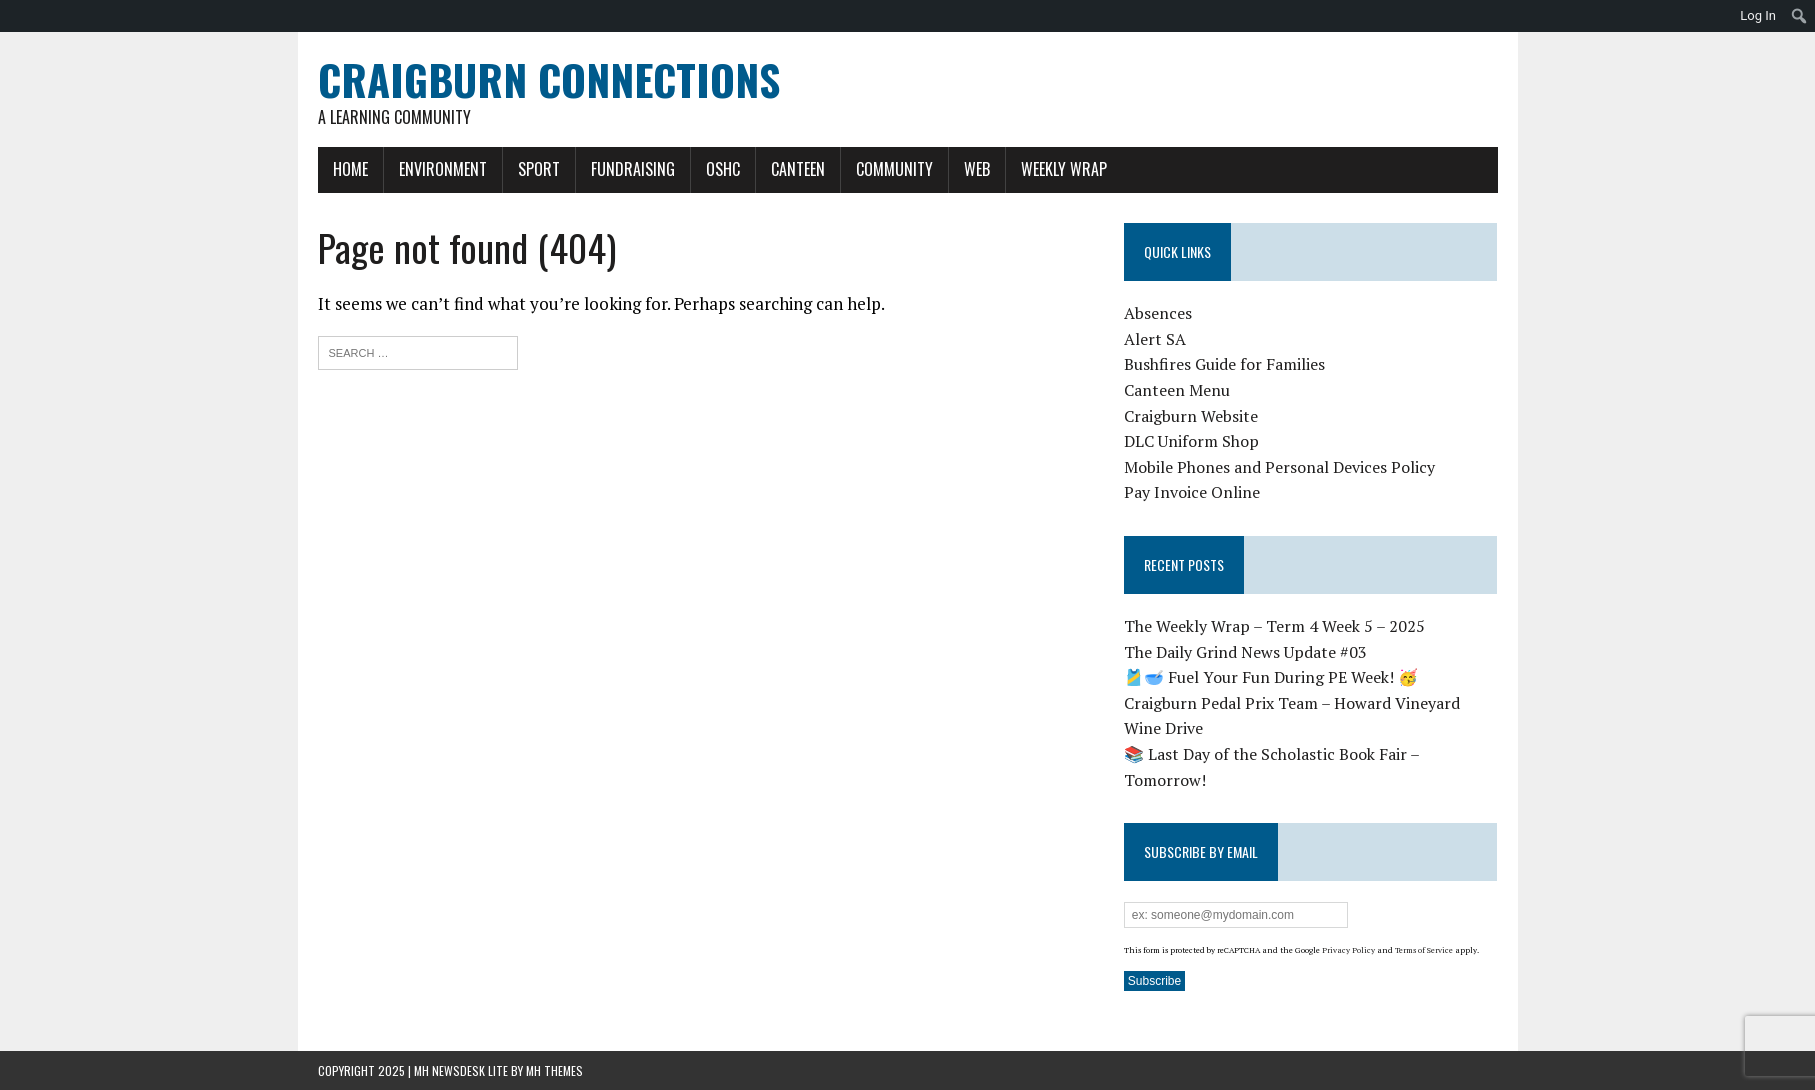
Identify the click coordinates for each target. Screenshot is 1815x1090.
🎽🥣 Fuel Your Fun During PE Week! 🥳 (1271, 677)
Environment (443, 169)
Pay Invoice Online (1192, 492)
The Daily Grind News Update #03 (1245, 652)
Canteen (798, 169)
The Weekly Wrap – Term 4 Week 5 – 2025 (1274, 626)
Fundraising (633, 169)
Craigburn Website (1191, 416)
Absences (1158, 313)
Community (894, 169)
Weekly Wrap (1064, 169)
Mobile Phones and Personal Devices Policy (1279, 467)
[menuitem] (1799, 16)
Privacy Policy (1348, 950)
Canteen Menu (1177, 390)
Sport (539, 169)
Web (977, 169)
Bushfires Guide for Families (1224, 364)
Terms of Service (1424, 950)
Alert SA (1155, 339)
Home (350, 169)
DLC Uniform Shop (1191, 441)
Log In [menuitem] (1758, 15)
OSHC (723, 169)
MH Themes (554, 1070)
